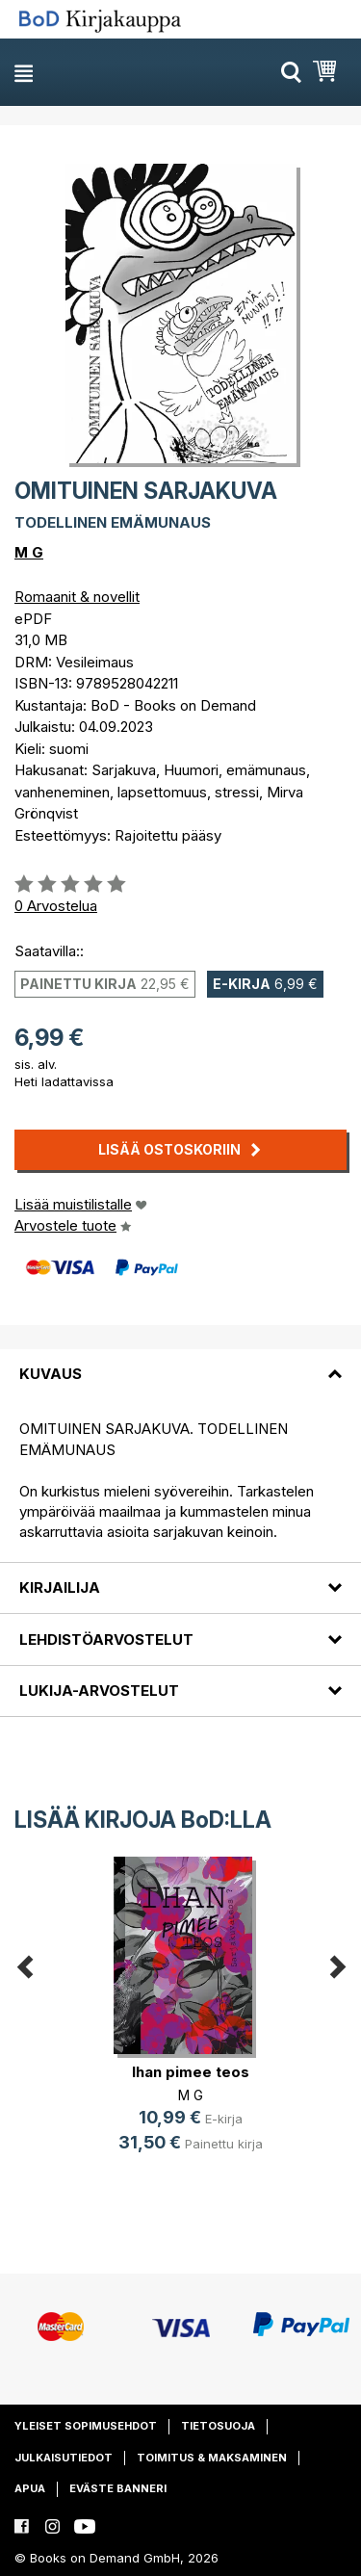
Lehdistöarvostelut (106, 1639)
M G (28, 552)
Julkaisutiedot (63, 2457)
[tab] (180, 1362)
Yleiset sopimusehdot (85, 2426)
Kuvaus (50, 1374)
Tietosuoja (218, 2426)
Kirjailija (59, 1587)
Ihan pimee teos (190, 2072)
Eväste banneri (118, 2488)
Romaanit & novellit (77, 596)
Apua (29, 2488)
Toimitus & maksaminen (212, 2457)
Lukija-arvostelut (99, 1690)
